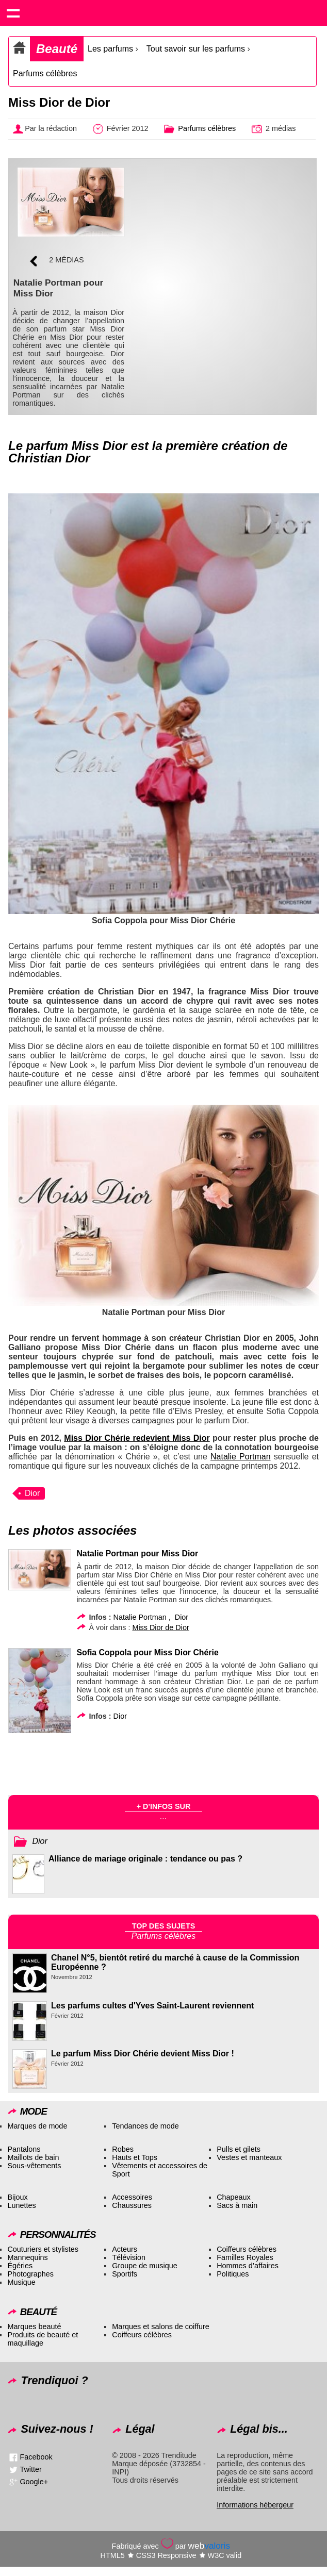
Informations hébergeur (255, 2505)
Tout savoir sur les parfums (195, 48)
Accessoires (132, 2197)
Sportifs (124, 2274)
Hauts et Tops (134, 2157)
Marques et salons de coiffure (160, 2326)
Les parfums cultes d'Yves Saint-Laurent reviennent (152, 2005)
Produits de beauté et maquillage (42, 2339)
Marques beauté (34, 2326)
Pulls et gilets (238, 2149)
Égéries (19, 2266)
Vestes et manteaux (249, 2157)
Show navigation (13, 13)
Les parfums (110, 48)
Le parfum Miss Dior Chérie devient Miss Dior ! (142, 2053)
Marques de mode (37, 2126)
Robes (123, 2149)
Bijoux (17, 2197)
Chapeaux (234, 2197)
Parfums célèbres (45, 73)
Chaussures (132, 2205)
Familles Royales (245, 2257)
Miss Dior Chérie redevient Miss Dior (136, 1438)
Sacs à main (237, 2205)
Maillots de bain (33, 2157)
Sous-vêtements (34, 2166)
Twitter (30, 2469)
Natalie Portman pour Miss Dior (137, 1553)
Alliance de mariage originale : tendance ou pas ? (145, 1858)
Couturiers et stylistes (42, 2249)
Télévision (128, 2257)
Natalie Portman (240, 1456)
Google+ (34, 2481)
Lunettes (21, 2205)
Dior (32, 1493)
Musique (21, 2282)
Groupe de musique (144, 2266)
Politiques (233, 2274)
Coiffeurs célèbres (246, 2249)
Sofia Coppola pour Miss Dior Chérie (147, 1652)
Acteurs (124, 2249)
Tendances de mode (145, 2126)
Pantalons (23, 2149)
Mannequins (27, 2257)
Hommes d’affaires (248, 2266)
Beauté (56, 49)
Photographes (30, 2274)
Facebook (36, 2456)
